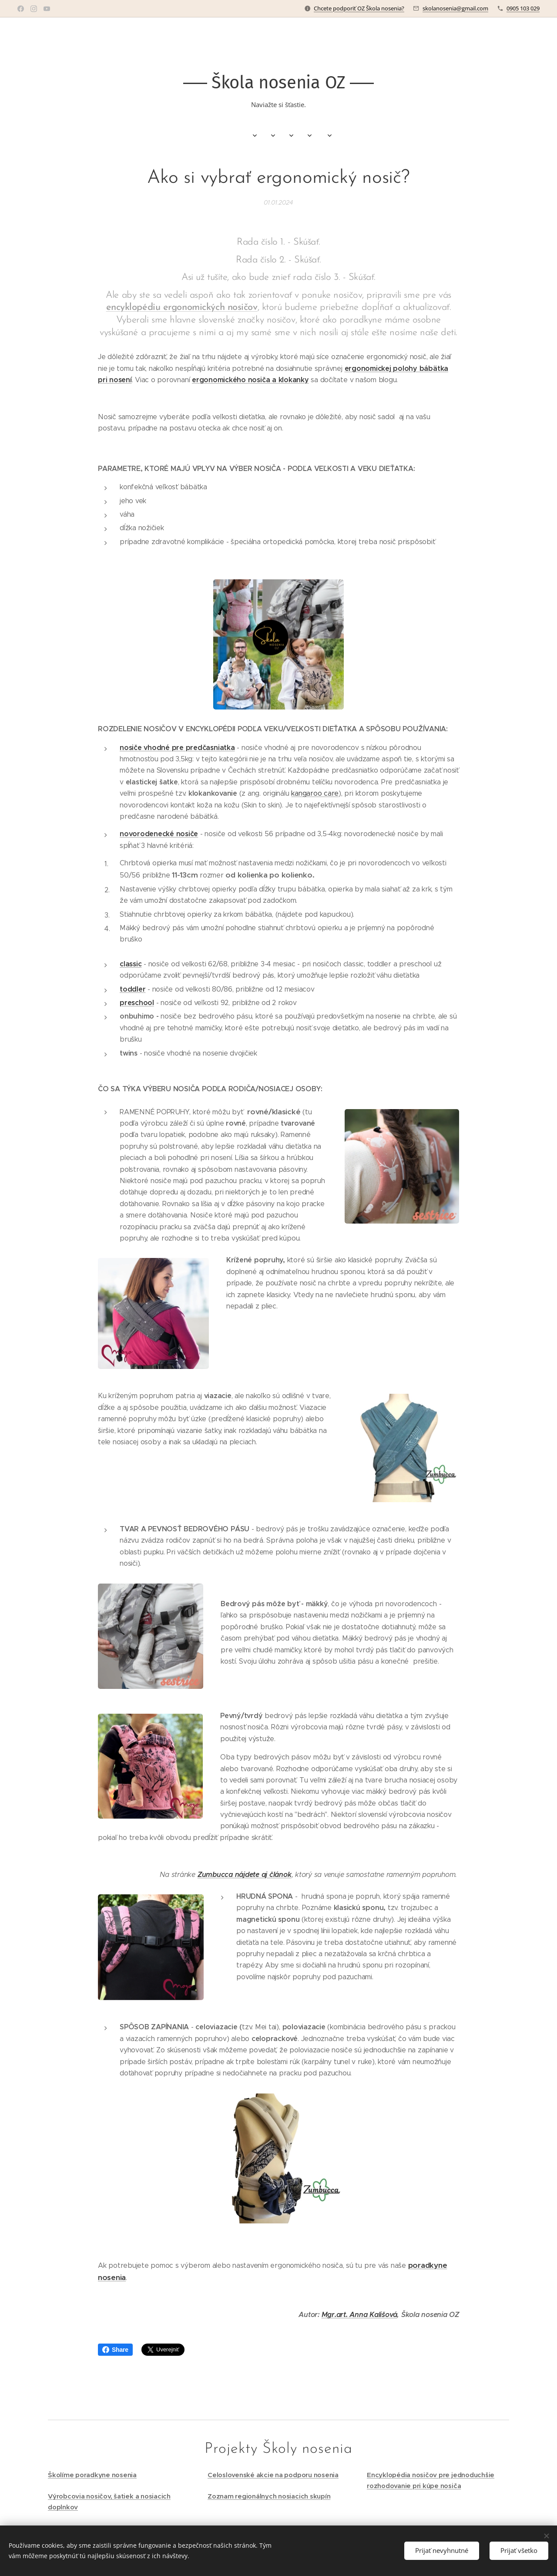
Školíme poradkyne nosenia (92, 2475)
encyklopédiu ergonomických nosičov (182, 308)
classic (130, 964)
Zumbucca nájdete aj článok (245, 1874)
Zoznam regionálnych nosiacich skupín (269, 2496)
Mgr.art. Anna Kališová (359, 2314)
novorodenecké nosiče (159, 834)
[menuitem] (190, 136)
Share (115, 2349)
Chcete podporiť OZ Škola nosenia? (359, 8)
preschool (137, 1002)
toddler (132, 989)
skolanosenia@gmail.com (455, 8)
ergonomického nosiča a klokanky (250, 379)
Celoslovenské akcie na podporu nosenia (273, 2475)
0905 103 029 (523, 8)
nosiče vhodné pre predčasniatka (177, 747)
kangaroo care (315, 793)
